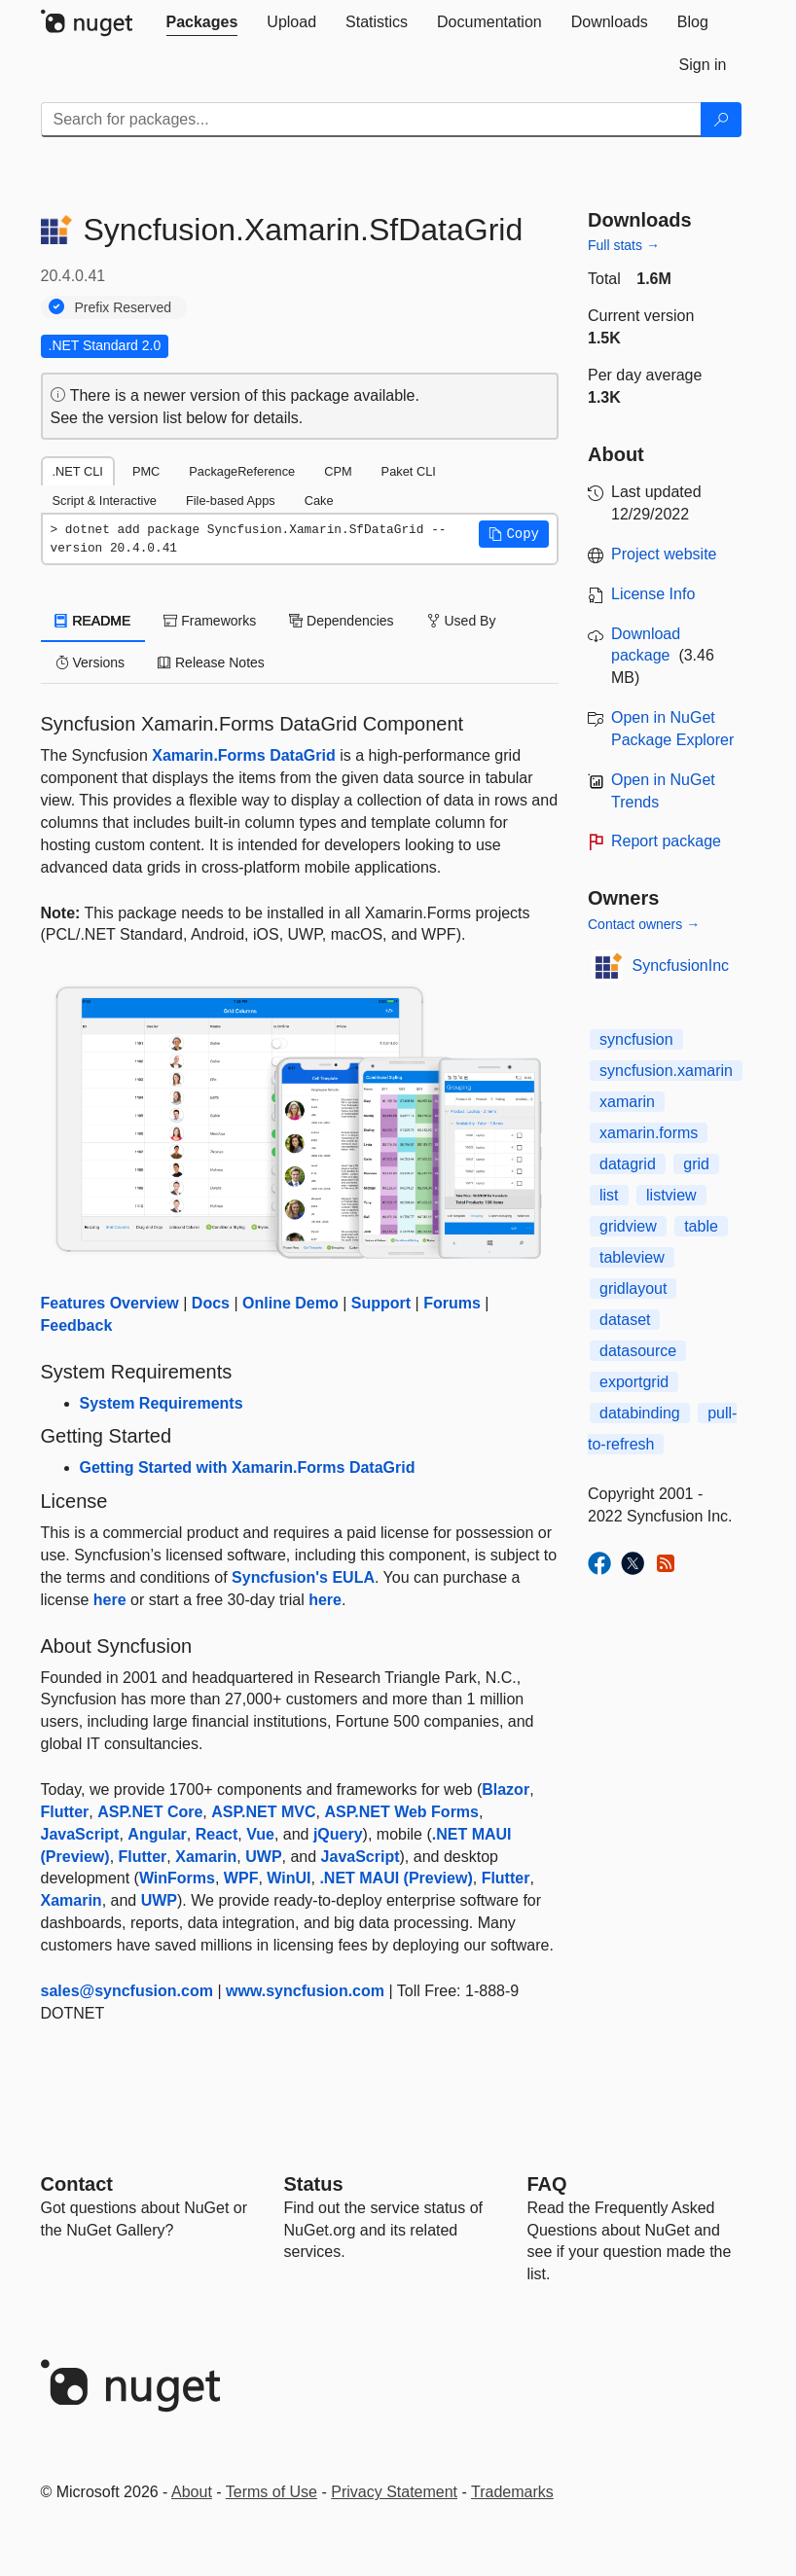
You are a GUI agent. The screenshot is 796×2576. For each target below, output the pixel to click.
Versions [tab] (90, 662)
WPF (241, 1878)
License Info (653, 594)
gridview (628, 1226)
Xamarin (205, 1856)
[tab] (202, 22)
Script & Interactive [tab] (105, 500)
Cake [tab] (319, 500)
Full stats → (624, 245)
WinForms (177, 1878)
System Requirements (161, 1403)
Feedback (77, 1325)
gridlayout (633, 1288)
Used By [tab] (461, 620)
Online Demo (290, 1303)
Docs (211, 1303)
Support (381, 1303)
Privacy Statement (394, 2492)
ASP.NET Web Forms (401, 1812)
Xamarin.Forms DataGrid (244, 755)
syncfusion (636, 1039)
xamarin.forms (648, 1133)
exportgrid (634, 1382)
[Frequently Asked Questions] (547, 2184)
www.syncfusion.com (305, 1991)
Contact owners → (644, 924)
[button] (514, 534)
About (191, 2492)
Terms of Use (271, 2492)
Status (314, 2184)
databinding (639, 1413)
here (110, 1600)
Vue (260, 1834)
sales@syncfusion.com (127, 1991)
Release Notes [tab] (211, 662)
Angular (156, 1834)
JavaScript (80, 1834)
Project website (664, 554)
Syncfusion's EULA (303, 1577)
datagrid (627, 1164)
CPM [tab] (337, 471)
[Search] (721, 119)
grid (696, 1164)
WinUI (288, 1878)
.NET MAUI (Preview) (395, 1878)
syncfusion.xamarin (666, 1070)
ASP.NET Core (149, 1812)
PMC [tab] (146, 471)
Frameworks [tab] (209, 620)
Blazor (505, 1789)
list (609, 1195)
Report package (666, 841)
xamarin (627, 1101)
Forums (452, 1303)
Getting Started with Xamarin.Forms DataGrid (248, 1467)
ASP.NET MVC (263, 1812)
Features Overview (110, 1303)
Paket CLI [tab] (408, 471)
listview (671, 1195)
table (701, 1226)
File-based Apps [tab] (230, 500)
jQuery (338, 1834)
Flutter (65, 1812)
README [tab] (93, 620)
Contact (77, 2184)
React (217, 1834)
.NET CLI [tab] (78, 471)
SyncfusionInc (681, 965)
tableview (632, 1257)
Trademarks (512, 2492)
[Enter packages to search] (371, 119)
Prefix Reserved (123, 307)
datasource (637, 1350)
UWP (263, 1856)
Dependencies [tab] (341, 620)
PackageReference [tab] (242, 471)
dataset (624, 1319)
